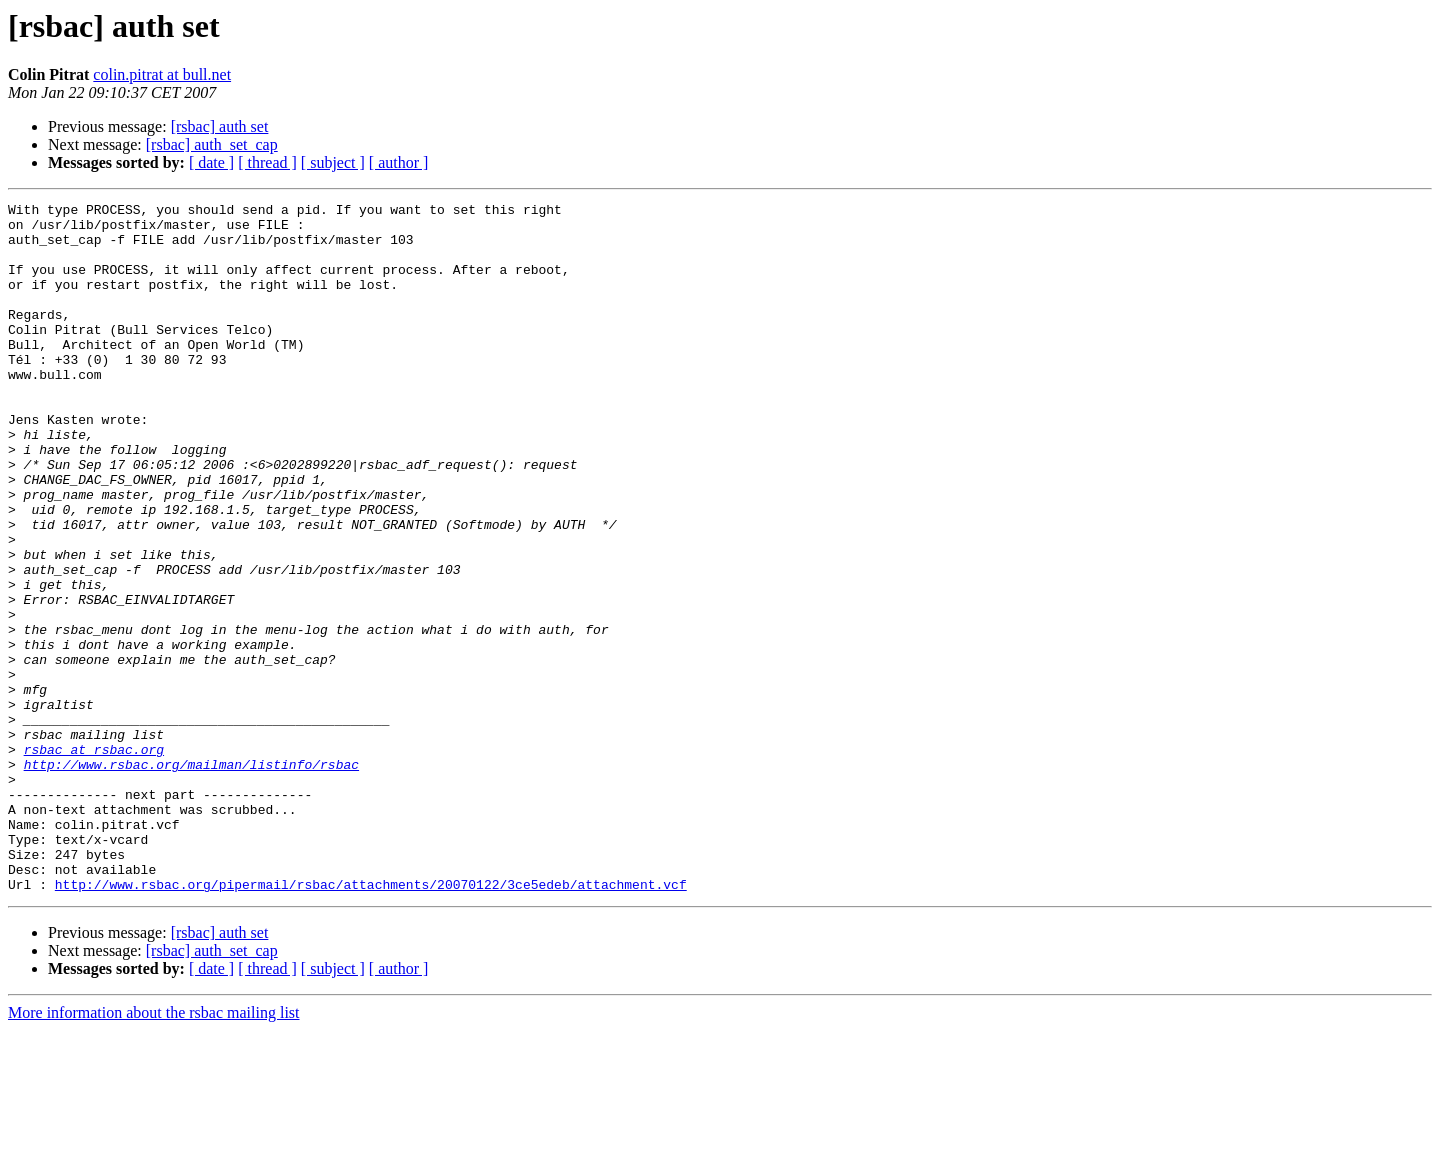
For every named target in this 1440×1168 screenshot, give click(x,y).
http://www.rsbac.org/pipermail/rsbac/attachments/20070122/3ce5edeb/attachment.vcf (371, 1022)
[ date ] (211, 162)
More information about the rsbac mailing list (154, 1150)
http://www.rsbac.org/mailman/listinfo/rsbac (191, 878)
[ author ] (399, 162)
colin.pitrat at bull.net (162, 74)
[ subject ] (333, 162)
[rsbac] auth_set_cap (212, 144)
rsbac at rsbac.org (94, 860)
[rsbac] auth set (220, 126)
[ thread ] (267, 162)
